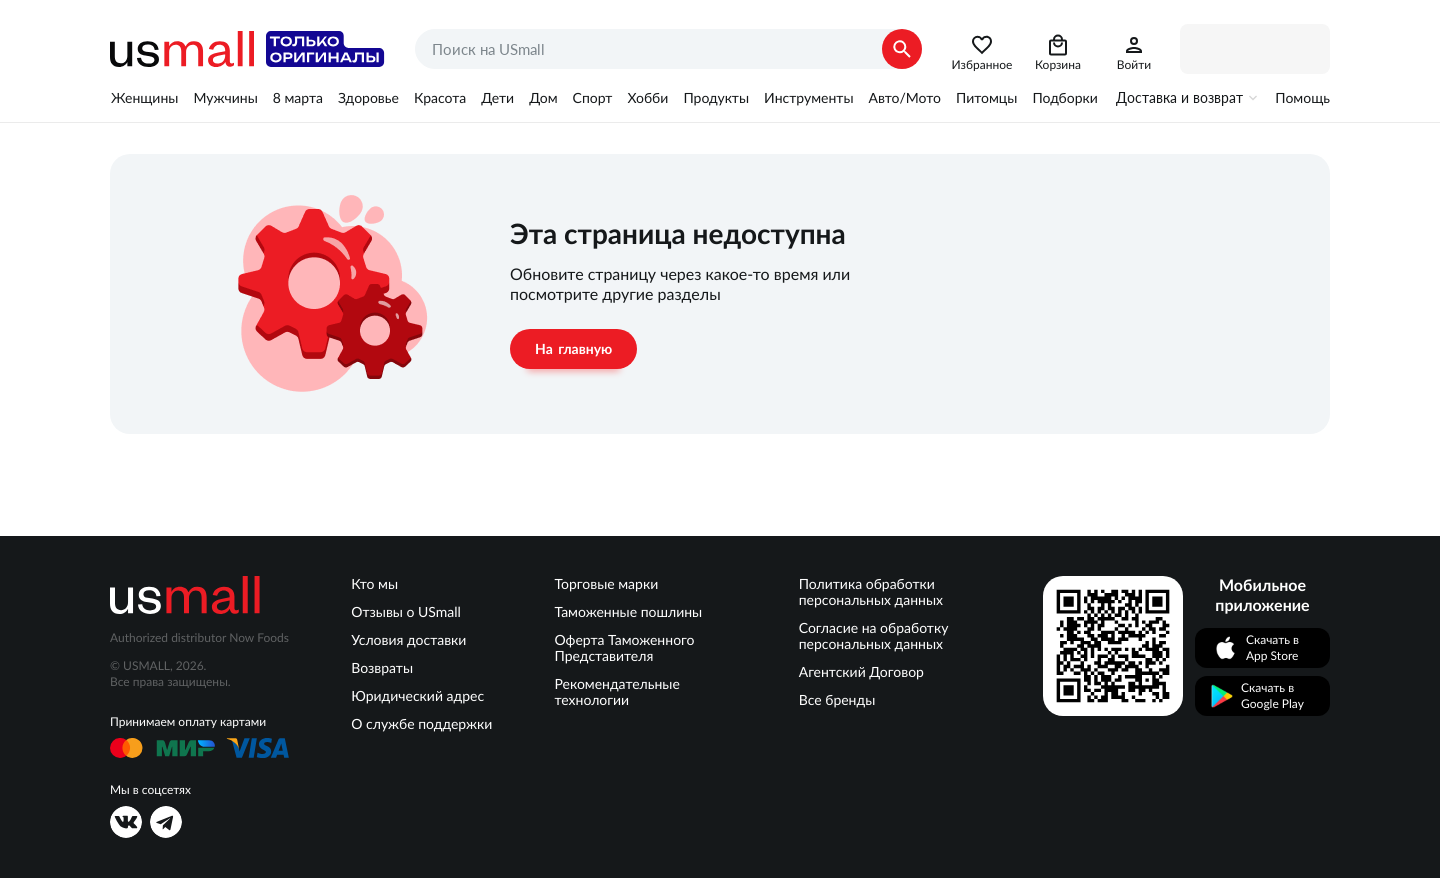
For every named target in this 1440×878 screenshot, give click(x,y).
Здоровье (368, 98)
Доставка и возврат (1179, 98)
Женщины (144, 98)
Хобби (647, 98)
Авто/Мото (905, 98)
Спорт (593, 98)
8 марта (298, 98)
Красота (440, 98)
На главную (573, 349)
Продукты (716, 98)
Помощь (1302, 98)
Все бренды (837, 700)
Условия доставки (408, 640)
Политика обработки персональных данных (871, 592)
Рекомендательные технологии (616, 692)
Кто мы (374, 584)
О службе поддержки (421, 724)
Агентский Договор (861, 672)
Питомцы (986, 98)
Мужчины (225, 98)
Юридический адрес (417, 696)
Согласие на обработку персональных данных (874, 636)
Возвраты (382, 668)
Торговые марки (606, 584)
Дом (543, 98)
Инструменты (808, 98)
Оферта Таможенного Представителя (624, 648)
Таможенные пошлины (628, 612)
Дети (497, 98)
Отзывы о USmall (406, 612)
